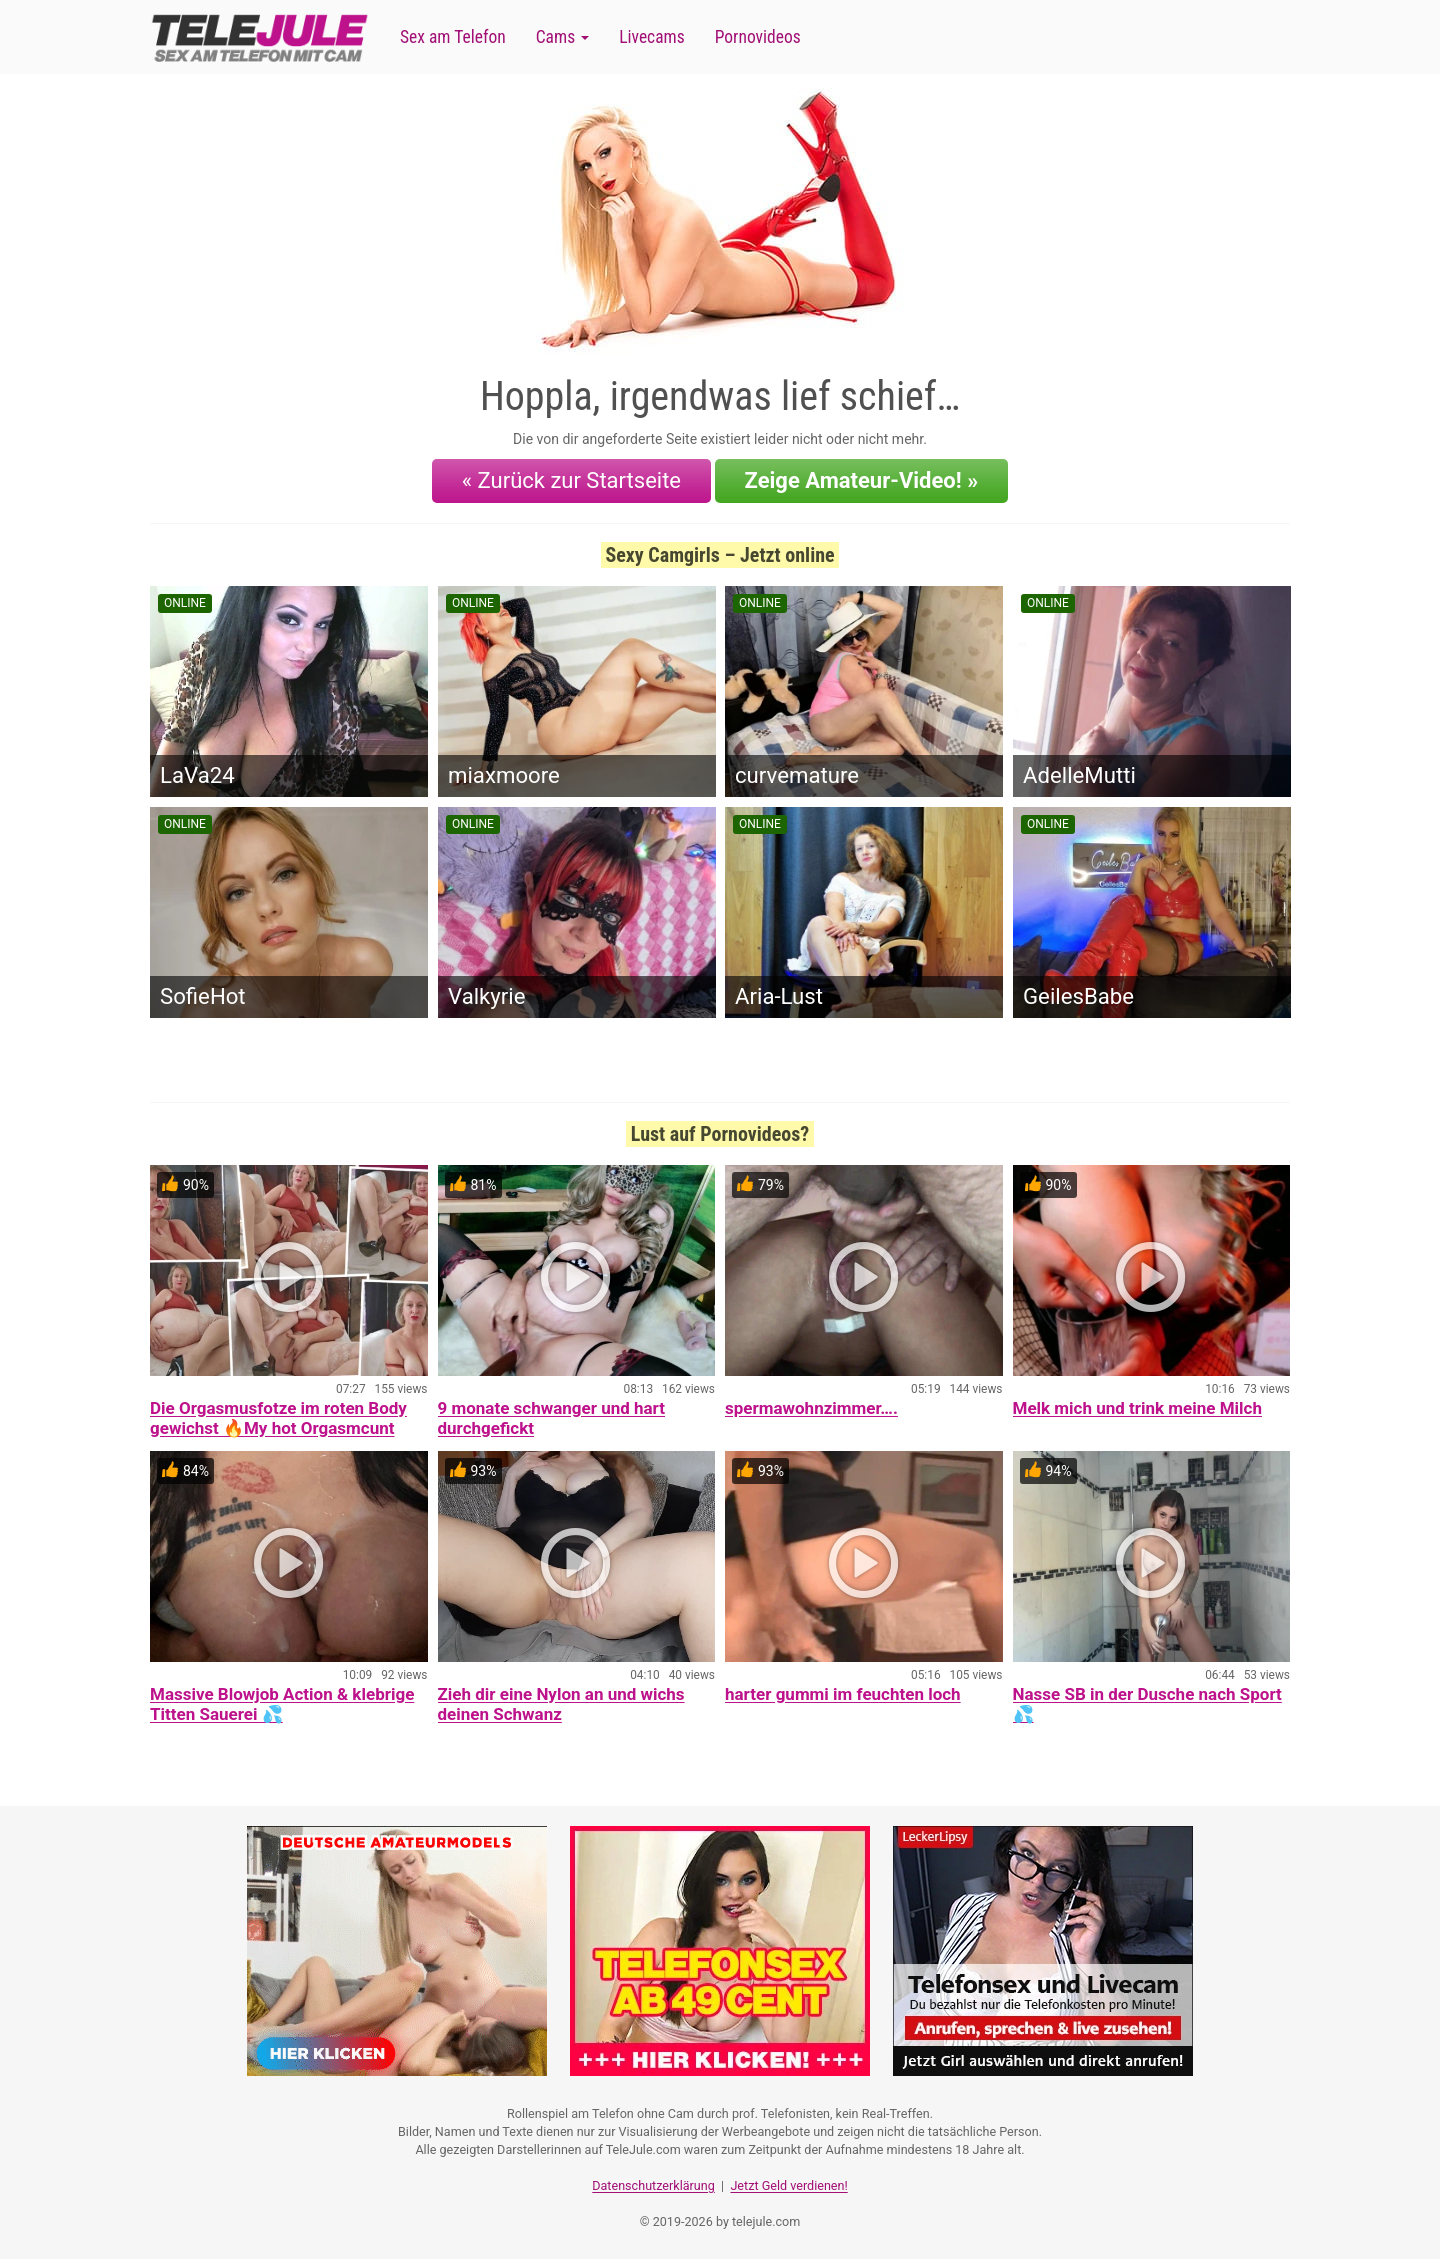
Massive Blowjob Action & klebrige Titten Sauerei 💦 (282, 1704)
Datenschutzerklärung (653, 2184)
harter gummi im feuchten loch (843, 1694)
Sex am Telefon (453, 37)
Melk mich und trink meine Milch (1137, 1408)
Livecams (652, 37)
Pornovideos (758, 37)
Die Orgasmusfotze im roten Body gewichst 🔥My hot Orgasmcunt (278, 1418)
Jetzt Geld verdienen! (788, 2184)
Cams (562, 37)
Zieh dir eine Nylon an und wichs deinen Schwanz (561, 1704)
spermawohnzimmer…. (811, 1408)
